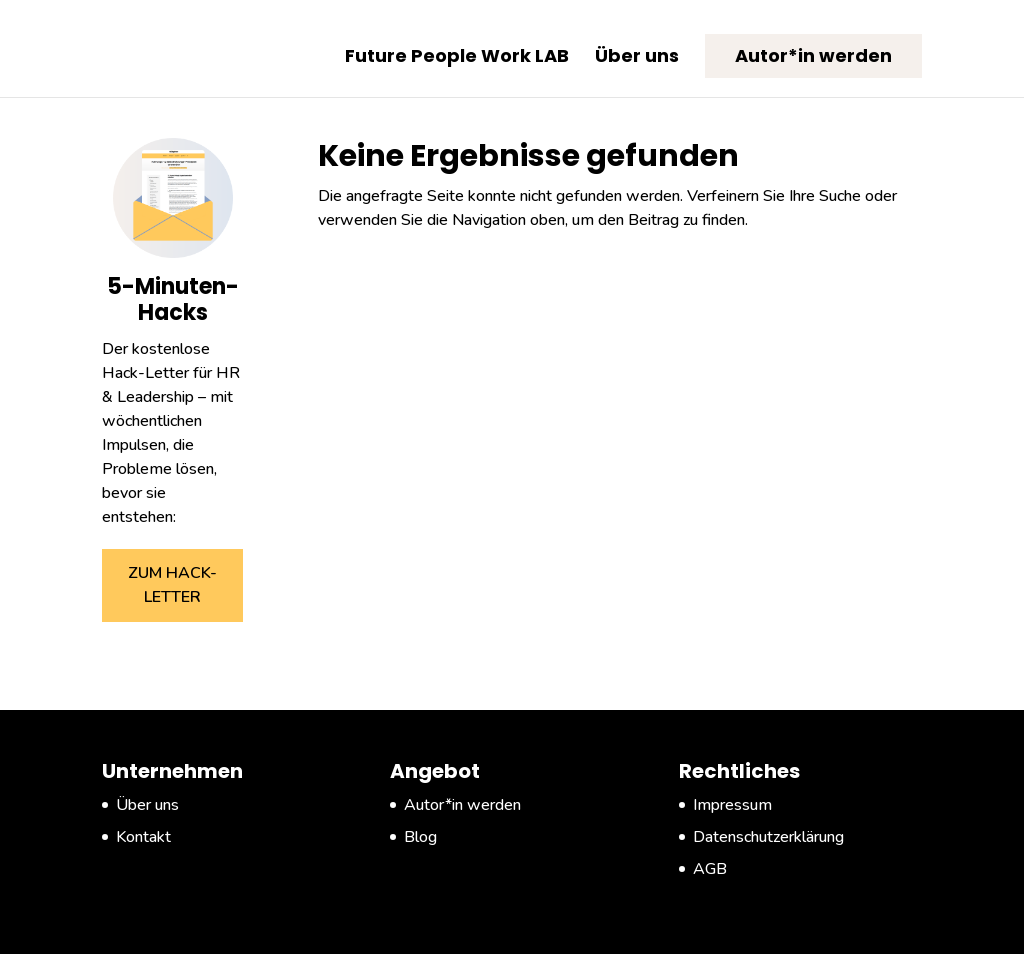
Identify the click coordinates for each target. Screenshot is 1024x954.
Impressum (732, 805)
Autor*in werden (813, 55)
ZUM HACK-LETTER (172, 585)
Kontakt (143, 837)
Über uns (637, 58)
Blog (420, 837)
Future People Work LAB (457, 58)
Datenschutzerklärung (768, 837)
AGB (710, 869)
